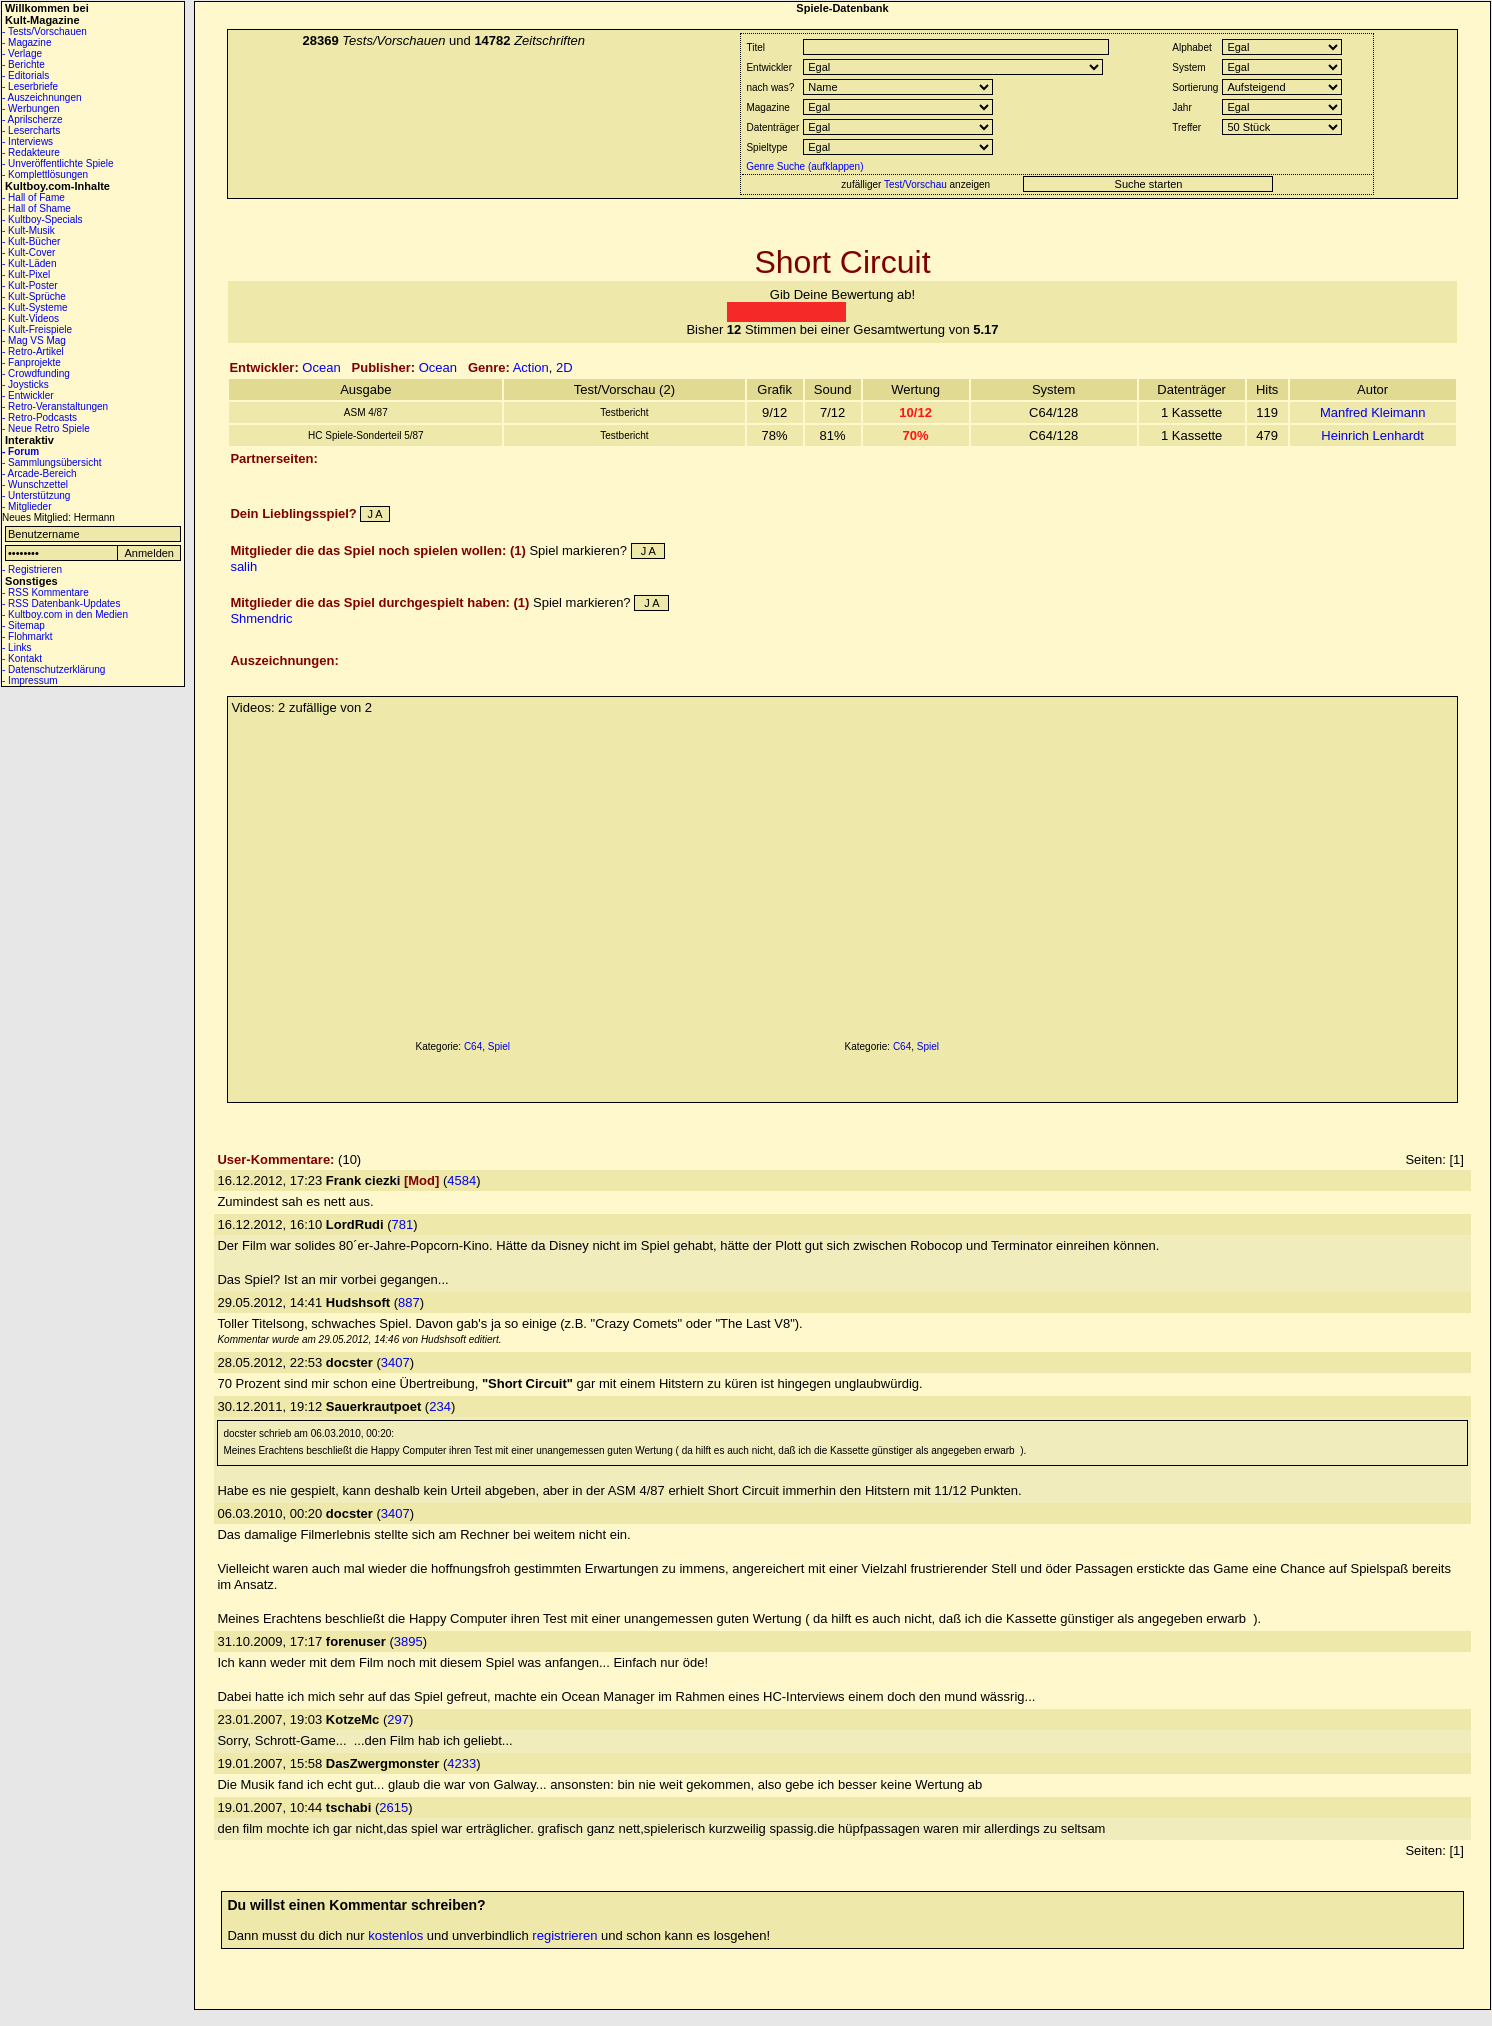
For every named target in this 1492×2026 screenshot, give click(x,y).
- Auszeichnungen (42, 97)
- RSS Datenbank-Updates (61, 603)
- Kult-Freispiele (37, 329)
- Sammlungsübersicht (51, 462)
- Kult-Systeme (35, 307)
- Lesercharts (31, 130)
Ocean (321, 367)
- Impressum (30, 680)
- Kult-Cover (28, 252)
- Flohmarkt (27, 636)
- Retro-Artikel (33, 351)
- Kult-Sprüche (34, 296)
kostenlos (395, 1935)
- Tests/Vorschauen (44, 31)
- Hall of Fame (33, 197)
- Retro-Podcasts (39, 417)
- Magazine (26, 42)
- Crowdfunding (36, 373)
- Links (16, 647)
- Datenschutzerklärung (53, 669)
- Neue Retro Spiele (46, 428)
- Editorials (25, 75)
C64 (473, 1046)
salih (243, 566)
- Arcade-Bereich (39, 473)
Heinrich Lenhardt (1372, 435)
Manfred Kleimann (1373, 412)
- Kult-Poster (30, 285)
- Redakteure (31, 152)
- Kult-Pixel (26, 274)
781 (403, 1224)
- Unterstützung (36, 495)
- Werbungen (31, 108)
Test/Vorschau (915, 184)
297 (398, 1719)
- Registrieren (32, 569)
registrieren (564, 1935)
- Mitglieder (26, 506)
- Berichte (23, 64)
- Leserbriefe (30, 86)
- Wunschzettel (35, 484)
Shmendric (261, 618)
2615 (393, 1807)
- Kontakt (22, 658)
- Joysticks (25, 384)
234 (440, 1406)
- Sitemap (23, 625)
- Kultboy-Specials (42, 219)
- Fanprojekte (31, 362)
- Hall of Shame (36, 208)
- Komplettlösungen (45, 174)
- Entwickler (28, 395)
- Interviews (27, 141)
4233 (461, 1763)
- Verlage (22, 53)
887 (409, 1302)
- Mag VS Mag (34, 340)
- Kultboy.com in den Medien (65, 614)
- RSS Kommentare (45, 592)
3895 (408, 1641)
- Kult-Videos (30, 318)
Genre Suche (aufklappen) (803, 166)
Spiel (499, 1046)
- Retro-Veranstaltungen (55, 406)
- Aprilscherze (32, 119)
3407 (395, 1362)
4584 (461, 1180)
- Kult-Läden (29, 263)
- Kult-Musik (28, 230)
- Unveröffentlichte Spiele (58, 163)
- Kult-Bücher (31, 241)
